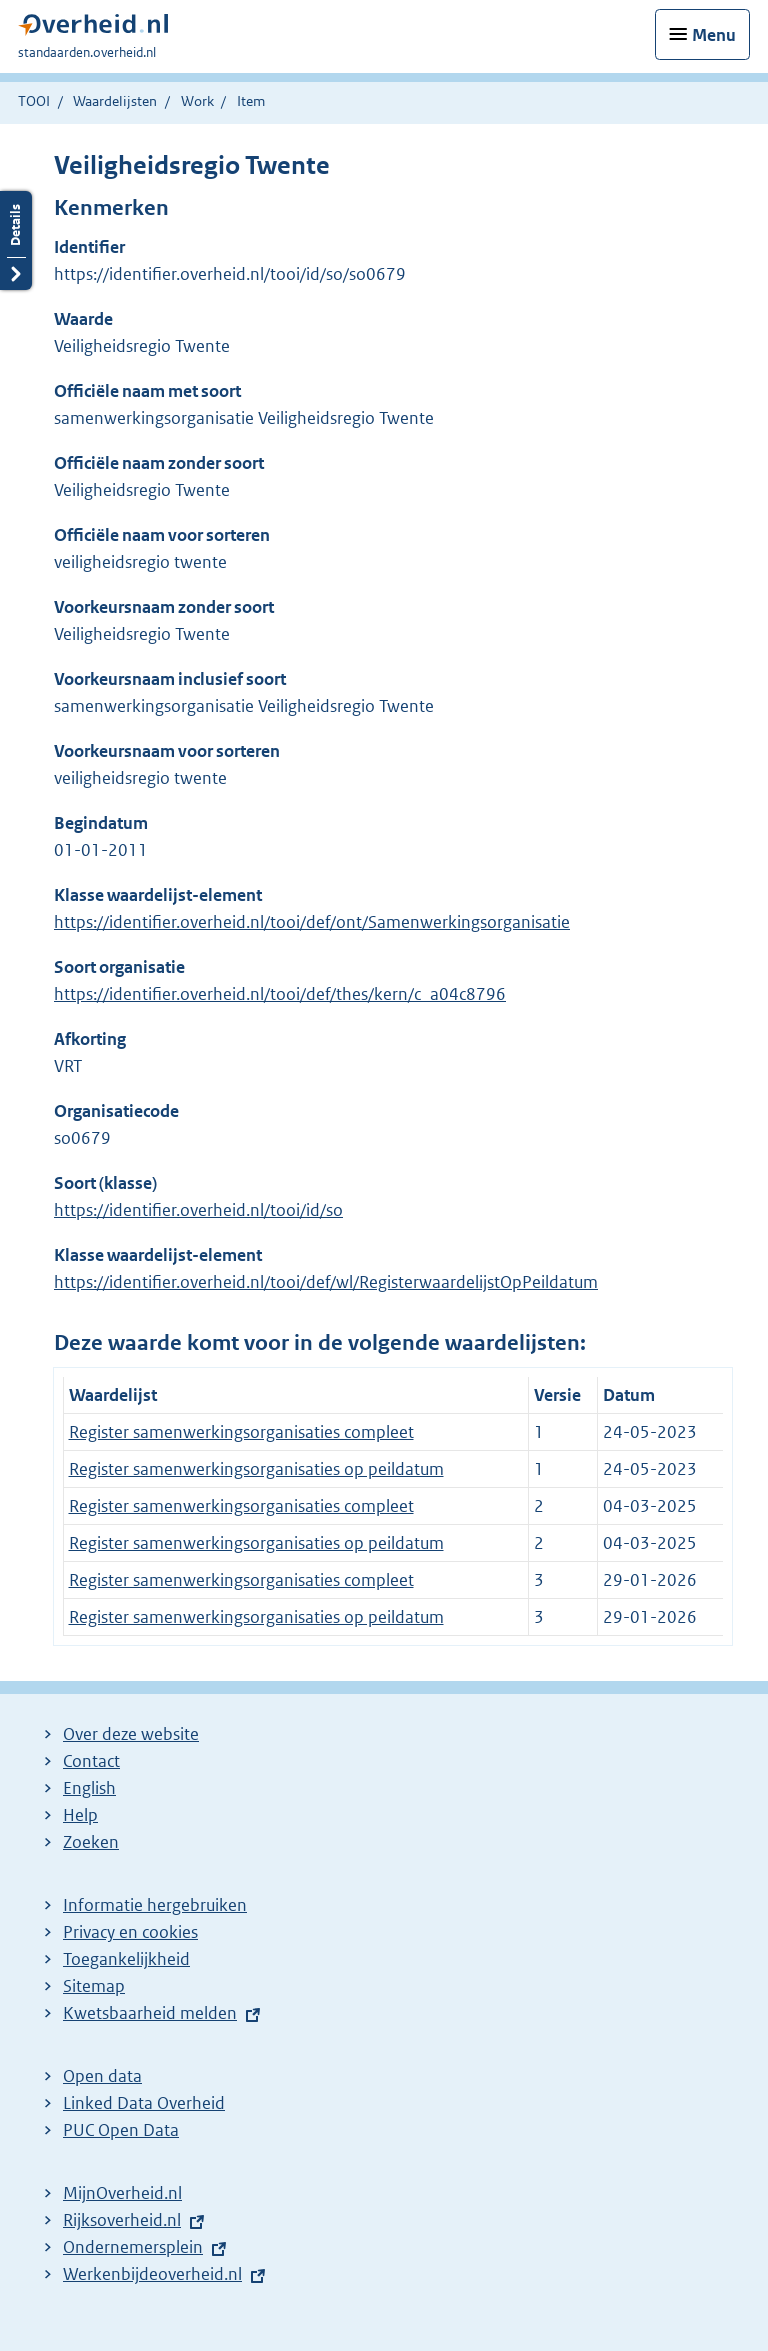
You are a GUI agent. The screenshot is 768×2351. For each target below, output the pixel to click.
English (89, 1788)
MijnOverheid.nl (122, 2193)
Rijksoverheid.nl (122, 2220)
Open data (102, 2076)
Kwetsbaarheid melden (150, 2013)
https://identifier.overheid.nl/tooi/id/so (198, 1210)
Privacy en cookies (130, 1932)
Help (80, 1815)
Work (197, 101)
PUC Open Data (121, 2130)
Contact (91, 1761)
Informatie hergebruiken (155, 1905)
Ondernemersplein (133, 2247)
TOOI (34, 101)
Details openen (16, 240)
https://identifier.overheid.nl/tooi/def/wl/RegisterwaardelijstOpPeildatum (326, 1282)
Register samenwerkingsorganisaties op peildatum (256, 1469)
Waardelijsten (115, 101)
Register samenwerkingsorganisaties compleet (241, 1432)
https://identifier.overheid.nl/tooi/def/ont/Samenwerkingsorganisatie (312, 922)
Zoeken (91, 1842)
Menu (714, 35)
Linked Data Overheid (144, 2103)
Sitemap (94, 1986)
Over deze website (131, 1734)
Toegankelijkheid (126, 1959)
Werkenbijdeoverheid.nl (152, 2274)
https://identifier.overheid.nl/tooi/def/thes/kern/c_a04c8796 (280, 994)
